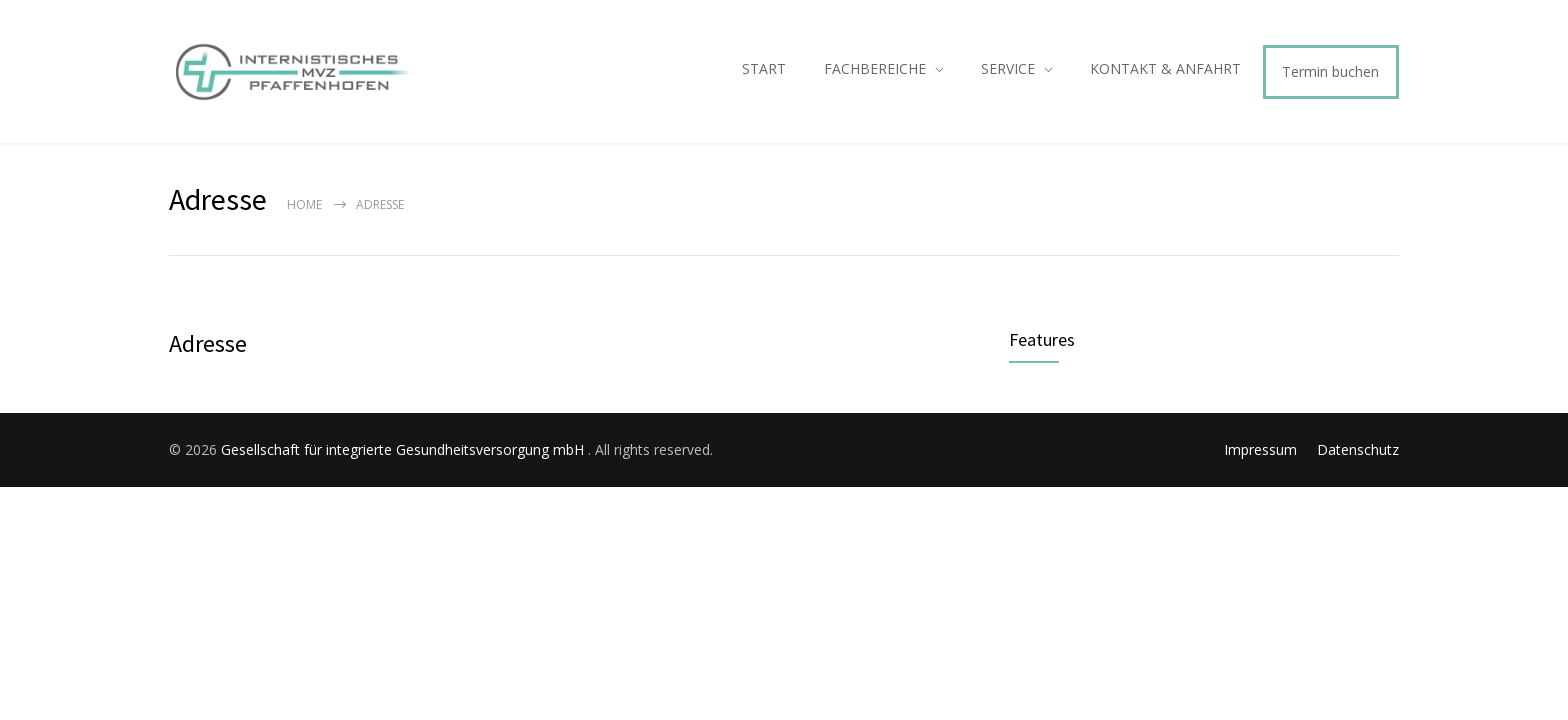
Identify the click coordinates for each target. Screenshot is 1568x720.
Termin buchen (1330, 71)
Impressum (1260, 449)
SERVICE (1008, 68)
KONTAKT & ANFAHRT (1165, 68)
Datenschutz (1358, 449)
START (764, 68)
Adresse (208, 343)
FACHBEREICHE (875, 68)
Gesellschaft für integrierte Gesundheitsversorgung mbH (404, 449)
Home (304, 204)
